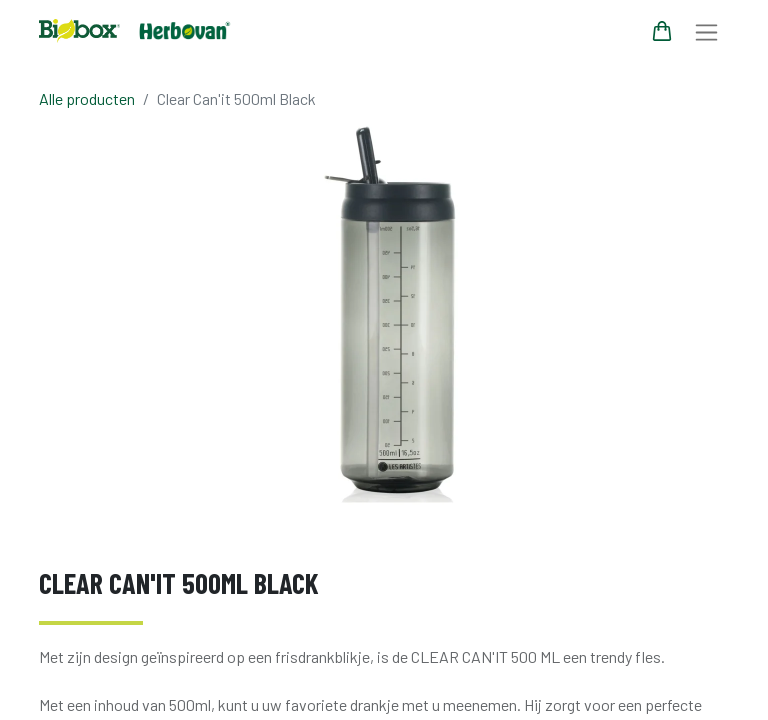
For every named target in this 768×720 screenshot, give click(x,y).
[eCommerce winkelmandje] (662, 31)
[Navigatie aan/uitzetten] (706, 31)
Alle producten (87, 98)
